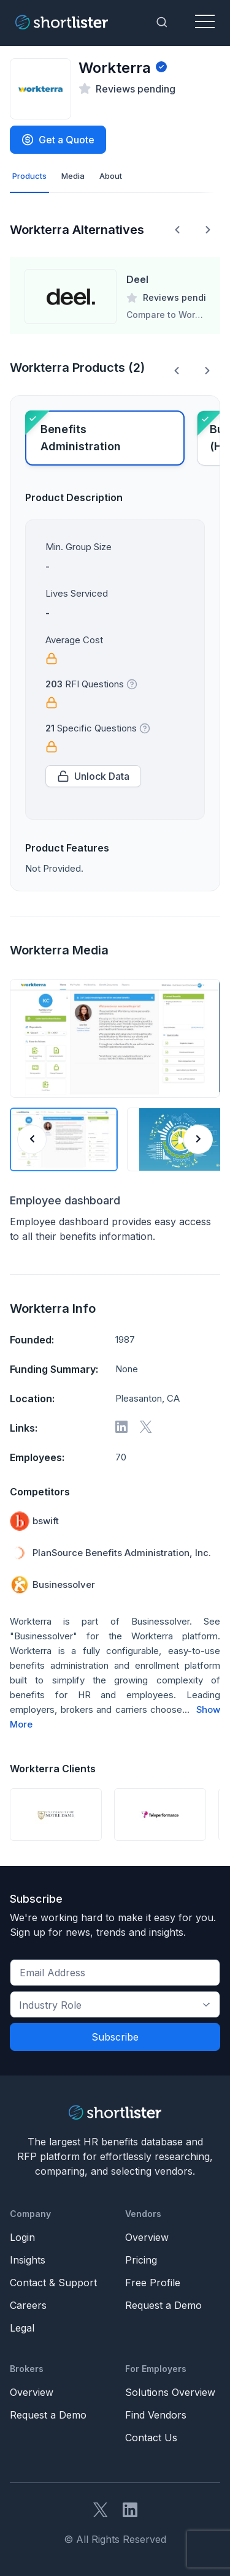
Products (29, 176)
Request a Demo (163, 2305)
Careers (28, 2305)
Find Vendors (155, 2415)
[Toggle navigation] (205, 22)
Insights (27, 2260)
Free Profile (152, 2282)
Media (73, 176)
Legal (22, 2328)
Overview (147, 2237)
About (110, 176)
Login (22, 2237)
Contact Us (151, 2437)
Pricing (141, 2260)
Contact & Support (53, 2282)
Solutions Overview (170, 2392)
